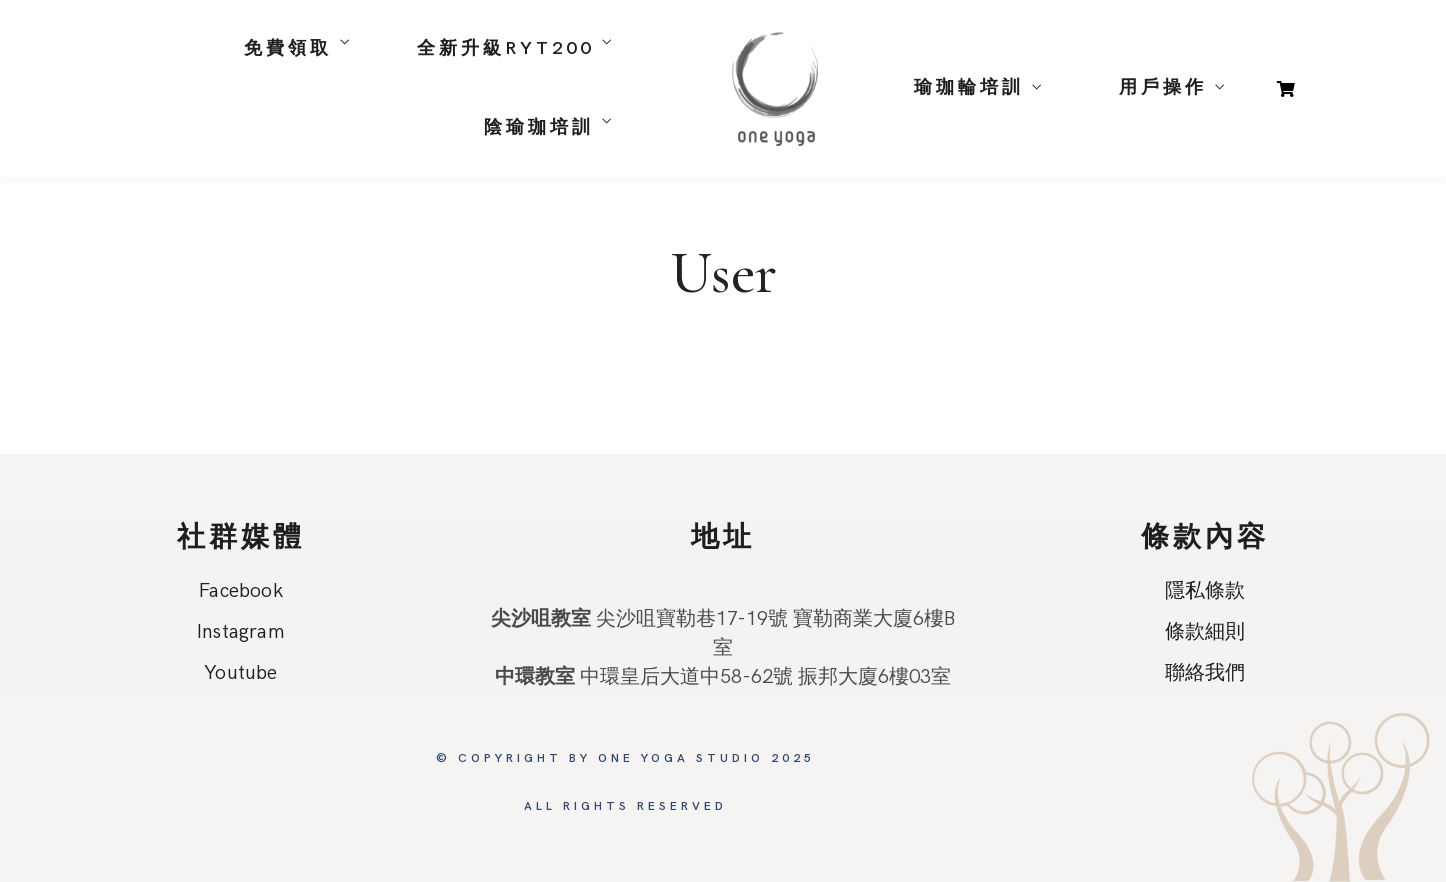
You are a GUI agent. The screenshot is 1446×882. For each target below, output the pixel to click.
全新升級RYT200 (505, 48)
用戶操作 (1163, 87)
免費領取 (288, 48)
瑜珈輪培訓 (969, 87)
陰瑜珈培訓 (539, 127)
